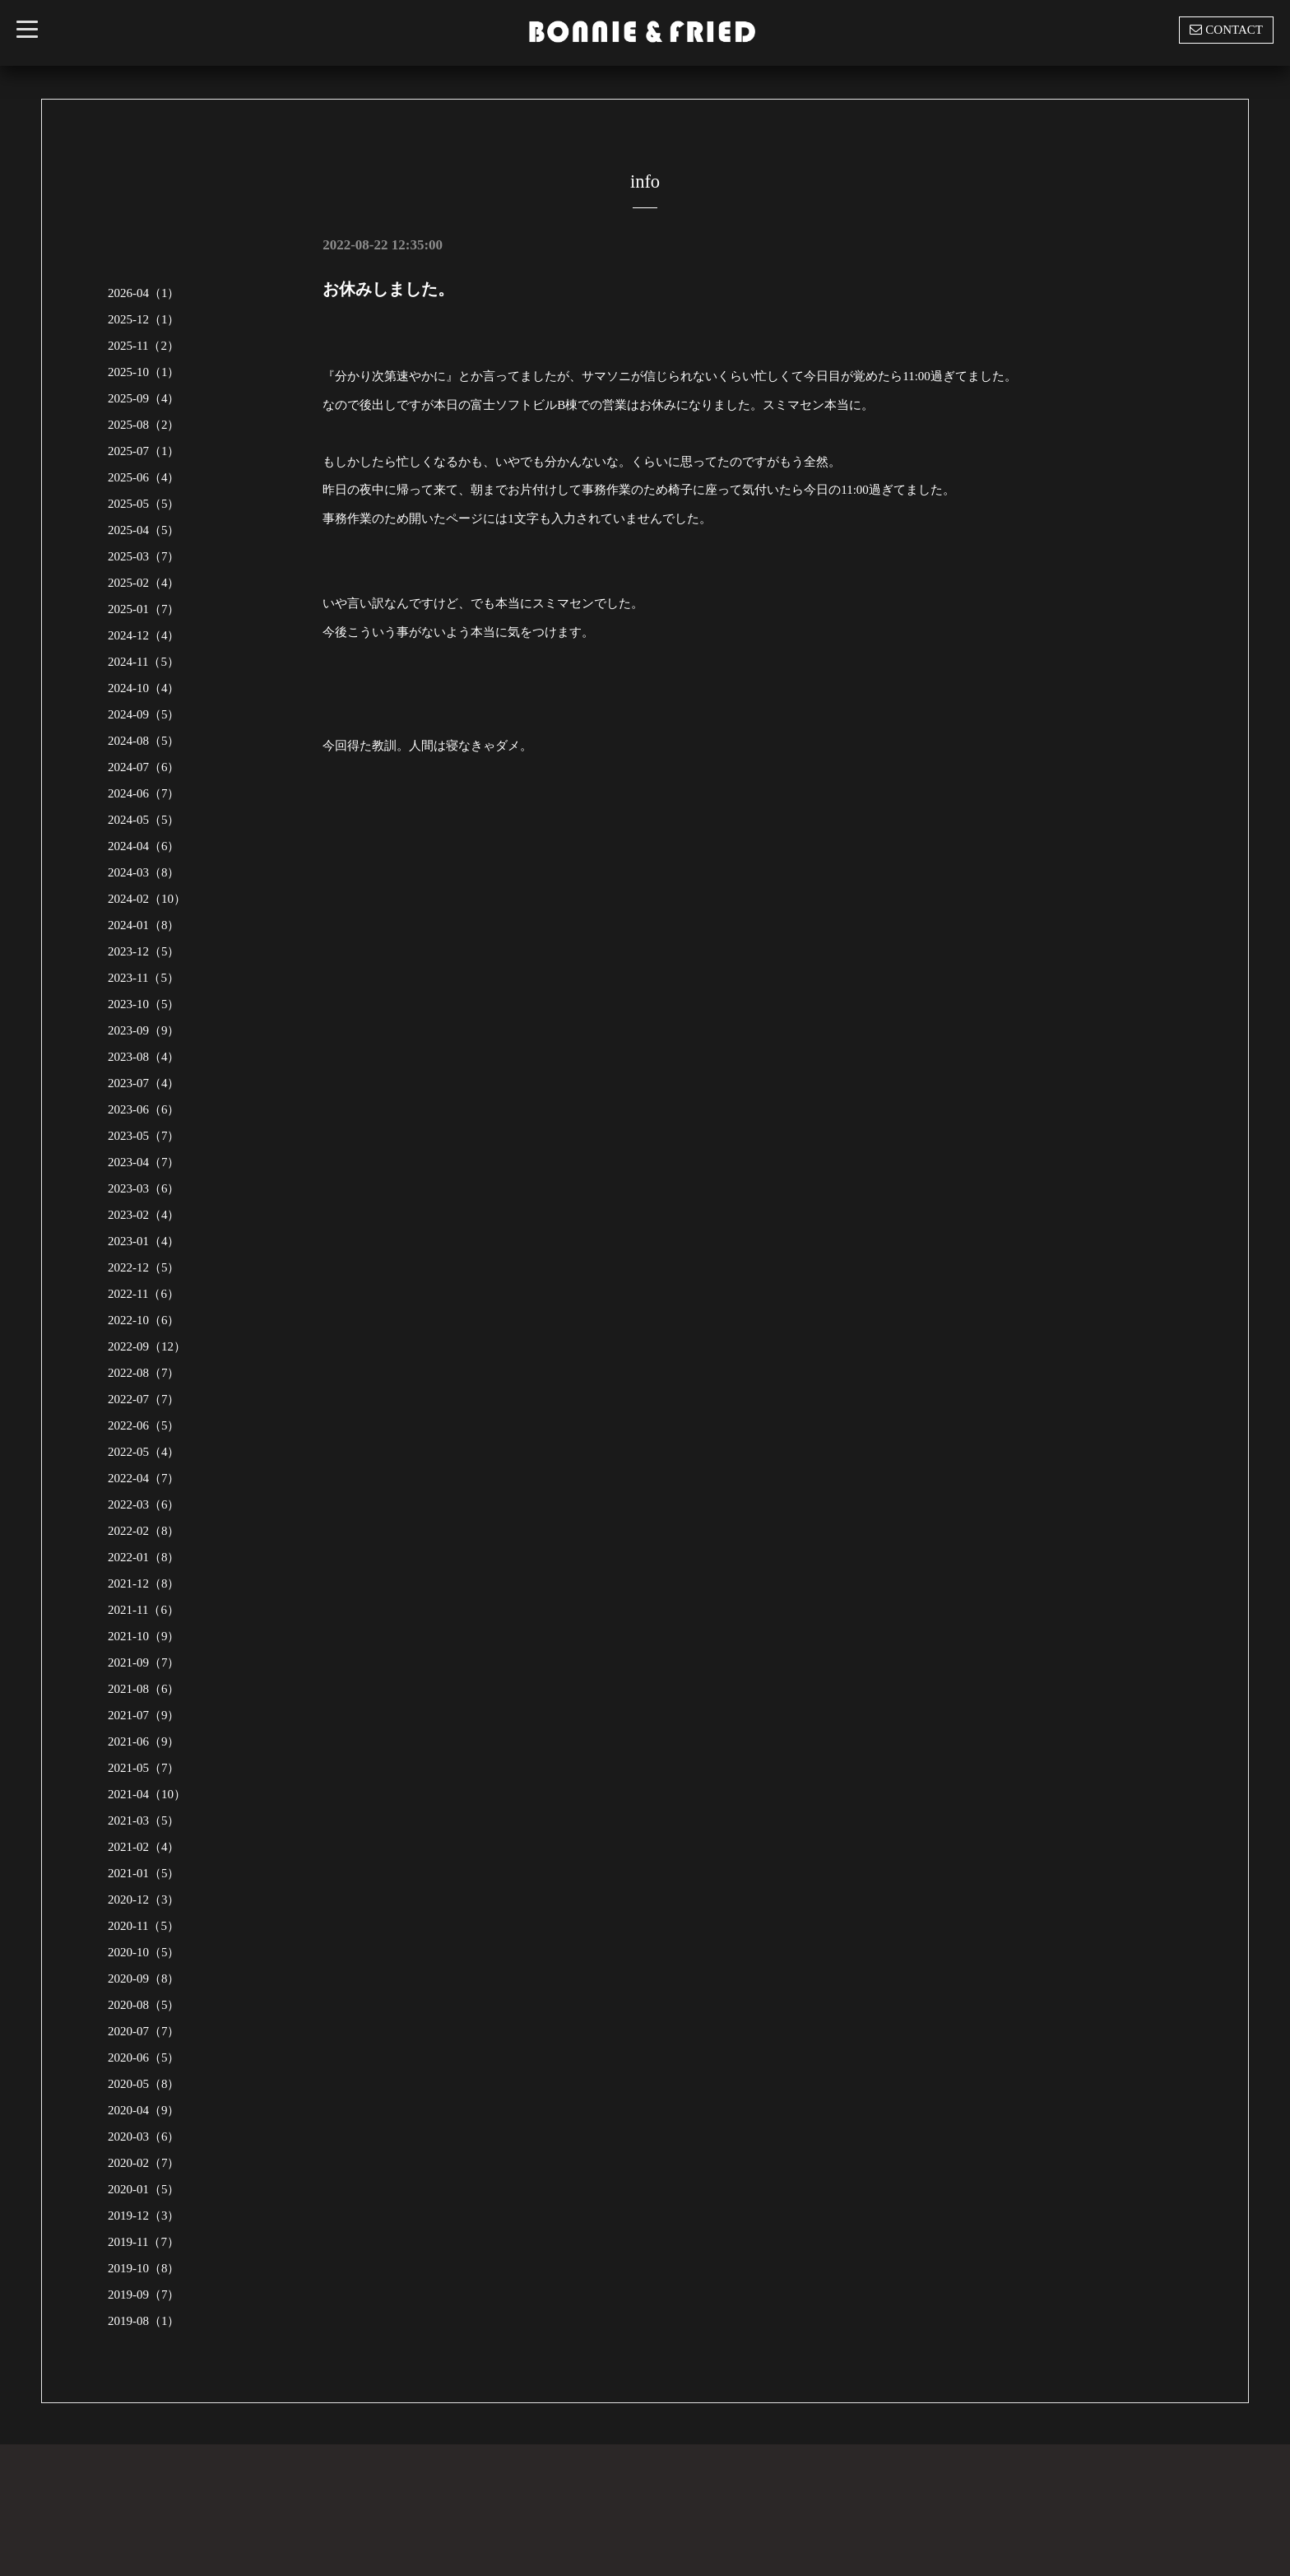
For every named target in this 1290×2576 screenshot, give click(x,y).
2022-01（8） (144, 1557)
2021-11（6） (143, 1609)
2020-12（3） (144, 1899)
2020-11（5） (143, 1925)
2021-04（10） (147, 1794)
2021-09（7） (144, 1662)
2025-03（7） (144, 556)
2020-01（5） (144, 2189)
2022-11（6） (143, 1293)
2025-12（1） (144, 319)
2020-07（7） (144, 2031)
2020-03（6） (144, 2136)
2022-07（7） (144, 1399)
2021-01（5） (144, 1873)
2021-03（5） (144, 1820)
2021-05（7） (144, 1767)
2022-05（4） (144, 1451)
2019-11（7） (143, 2241)
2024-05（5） (144, 819)
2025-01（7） (144, 609)
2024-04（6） (144, 846)
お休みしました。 (388, 289)
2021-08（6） (144, 1688)
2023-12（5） (144, 951)
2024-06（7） (144, 793)
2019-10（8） (144, 2268)
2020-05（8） (144, 2083)
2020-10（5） (144, 1952)
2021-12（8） (144, 1583)
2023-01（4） (144, 1241)
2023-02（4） (144, 1214)
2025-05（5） (144, 503)
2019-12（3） (144, 2215)
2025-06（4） (144, 477)
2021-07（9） (144, 1715)
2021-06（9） (144, 1741)
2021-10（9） (144, 1636)
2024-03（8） (144, 872)
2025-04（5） (144, 530)
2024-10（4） (144, 688)
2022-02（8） (144, 1530)
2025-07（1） (144, 451)
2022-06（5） (144, 1425)
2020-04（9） (144, 2110)
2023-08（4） (144, 1056)
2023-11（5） (143, 977)
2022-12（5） (144, 1267)
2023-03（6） (144, 1188)
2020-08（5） (144, 2004)
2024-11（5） (143, 661)
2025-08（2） (144, 424)
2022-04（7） (144, 1478)
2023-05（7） (144, 1135)
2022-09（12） (147, 1346)
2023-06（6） (144, 1109)
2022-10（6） (144, 1320)
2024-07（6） (144, 767)
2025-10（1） (144, 372)
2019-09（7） (144, 2294)
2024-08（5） (144, 740)
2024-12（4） (144, 635)
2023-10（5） (144, 1004)
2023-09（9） (144, 1030)
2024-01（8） (144, 925)
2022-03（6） (144, 1504)
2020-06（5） (144, 2057)
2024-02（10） (147, 898)
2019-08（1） (144, 2320)
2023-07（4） (144, 1083)
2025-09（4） (144, 398)
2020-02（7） (144, 2162)
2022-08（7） (144, 1372)
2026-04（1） (144, 293)
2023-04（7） (144, 1162)
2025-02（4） (144, 582)
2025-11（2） (143, 345)
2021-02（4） (144, 1846)
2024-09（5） (144, 714)
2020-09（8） (144, 1978)
